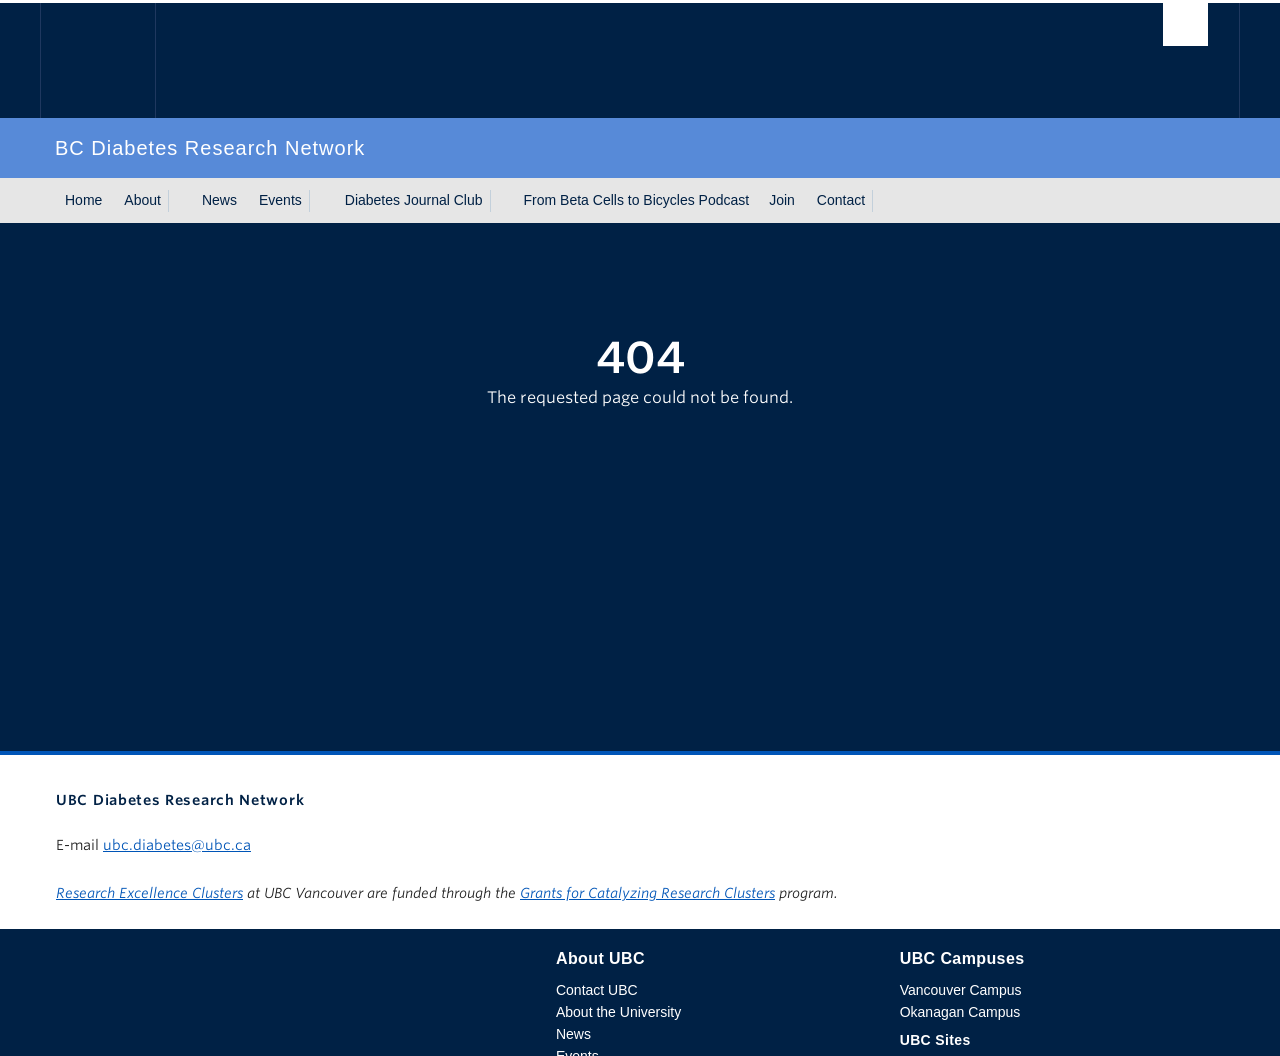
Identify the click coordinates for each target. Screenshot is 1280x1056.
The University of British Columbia (97, 60)
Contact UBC (597, 990)
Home (83, 200)
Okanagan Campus (960, 1012)
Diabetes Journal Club (414, 200)
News (219, 200)
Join (782, 200)
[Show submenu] (180, 201)
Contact (841, 200)
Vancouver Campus (961, 990)
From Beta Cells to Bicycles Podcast (637, 200)
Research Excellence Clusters (149, 893)
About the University (618, 1012)
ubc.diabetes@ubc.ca (177, 845)
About (142, 200)
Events (280, 200)
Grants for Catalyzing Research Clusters (647, 893)
